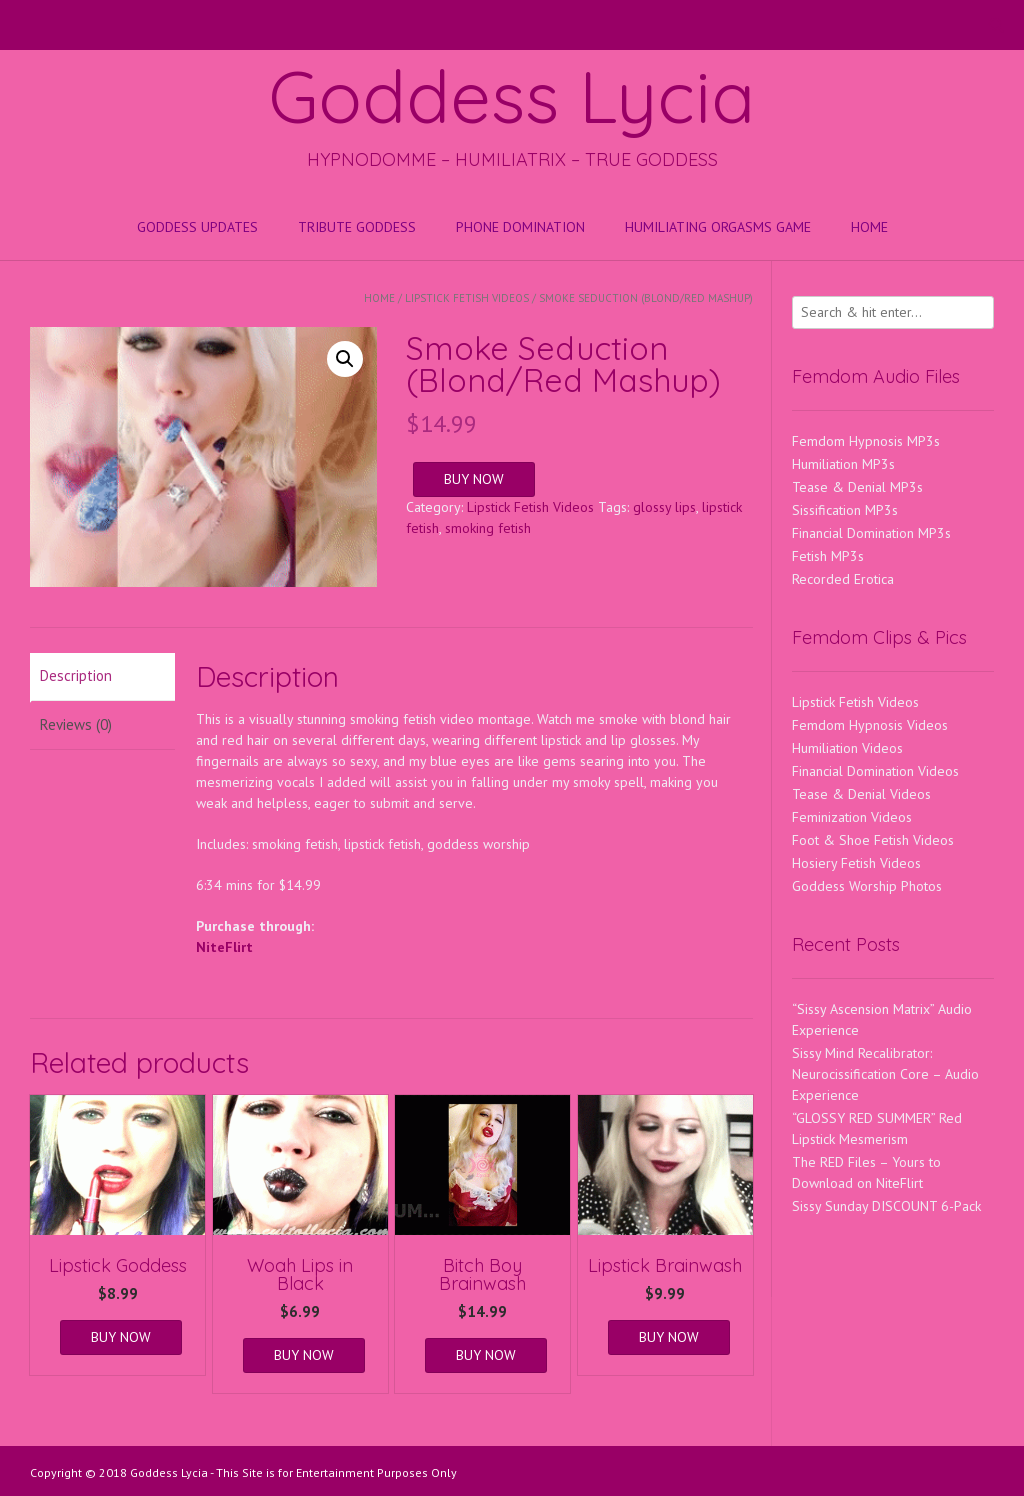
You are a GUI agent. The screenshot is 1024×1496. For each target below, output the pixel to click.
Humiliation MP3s (843, 464)
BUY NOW (474, 479)
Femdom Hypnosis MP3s (866, 441)
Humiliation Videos (847, 748)
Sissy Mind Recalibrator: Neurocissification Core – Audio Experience (885, 1074)
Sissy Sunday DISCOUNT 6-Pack (886, 1206)
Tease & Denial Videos (861, 794)
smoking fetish (488, 528)
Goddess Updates (197, 227)
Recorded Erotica (843, 579)
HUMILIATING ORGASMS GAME (718, 227)
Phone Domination (520, 227)
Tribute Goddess (357, 227)
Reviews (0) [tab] (76, 724)
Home (869, 227)
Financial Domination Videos (875, 771)
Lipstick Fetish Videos (467, 298)
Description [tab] (76, 675)
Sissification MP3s (845, 510)
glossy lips (664, 507)
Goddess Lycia (512, 96)
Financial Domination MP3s (871, 533)
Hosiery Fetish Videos (856, 863)
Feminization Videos (852, 817)
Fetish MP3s (828, 556)
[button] (345, 359)
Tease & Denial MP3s (857, 487)
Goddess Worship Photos (867, 886)
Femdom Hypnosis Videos (870, 725)
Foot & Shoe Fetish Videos (873, 840)
